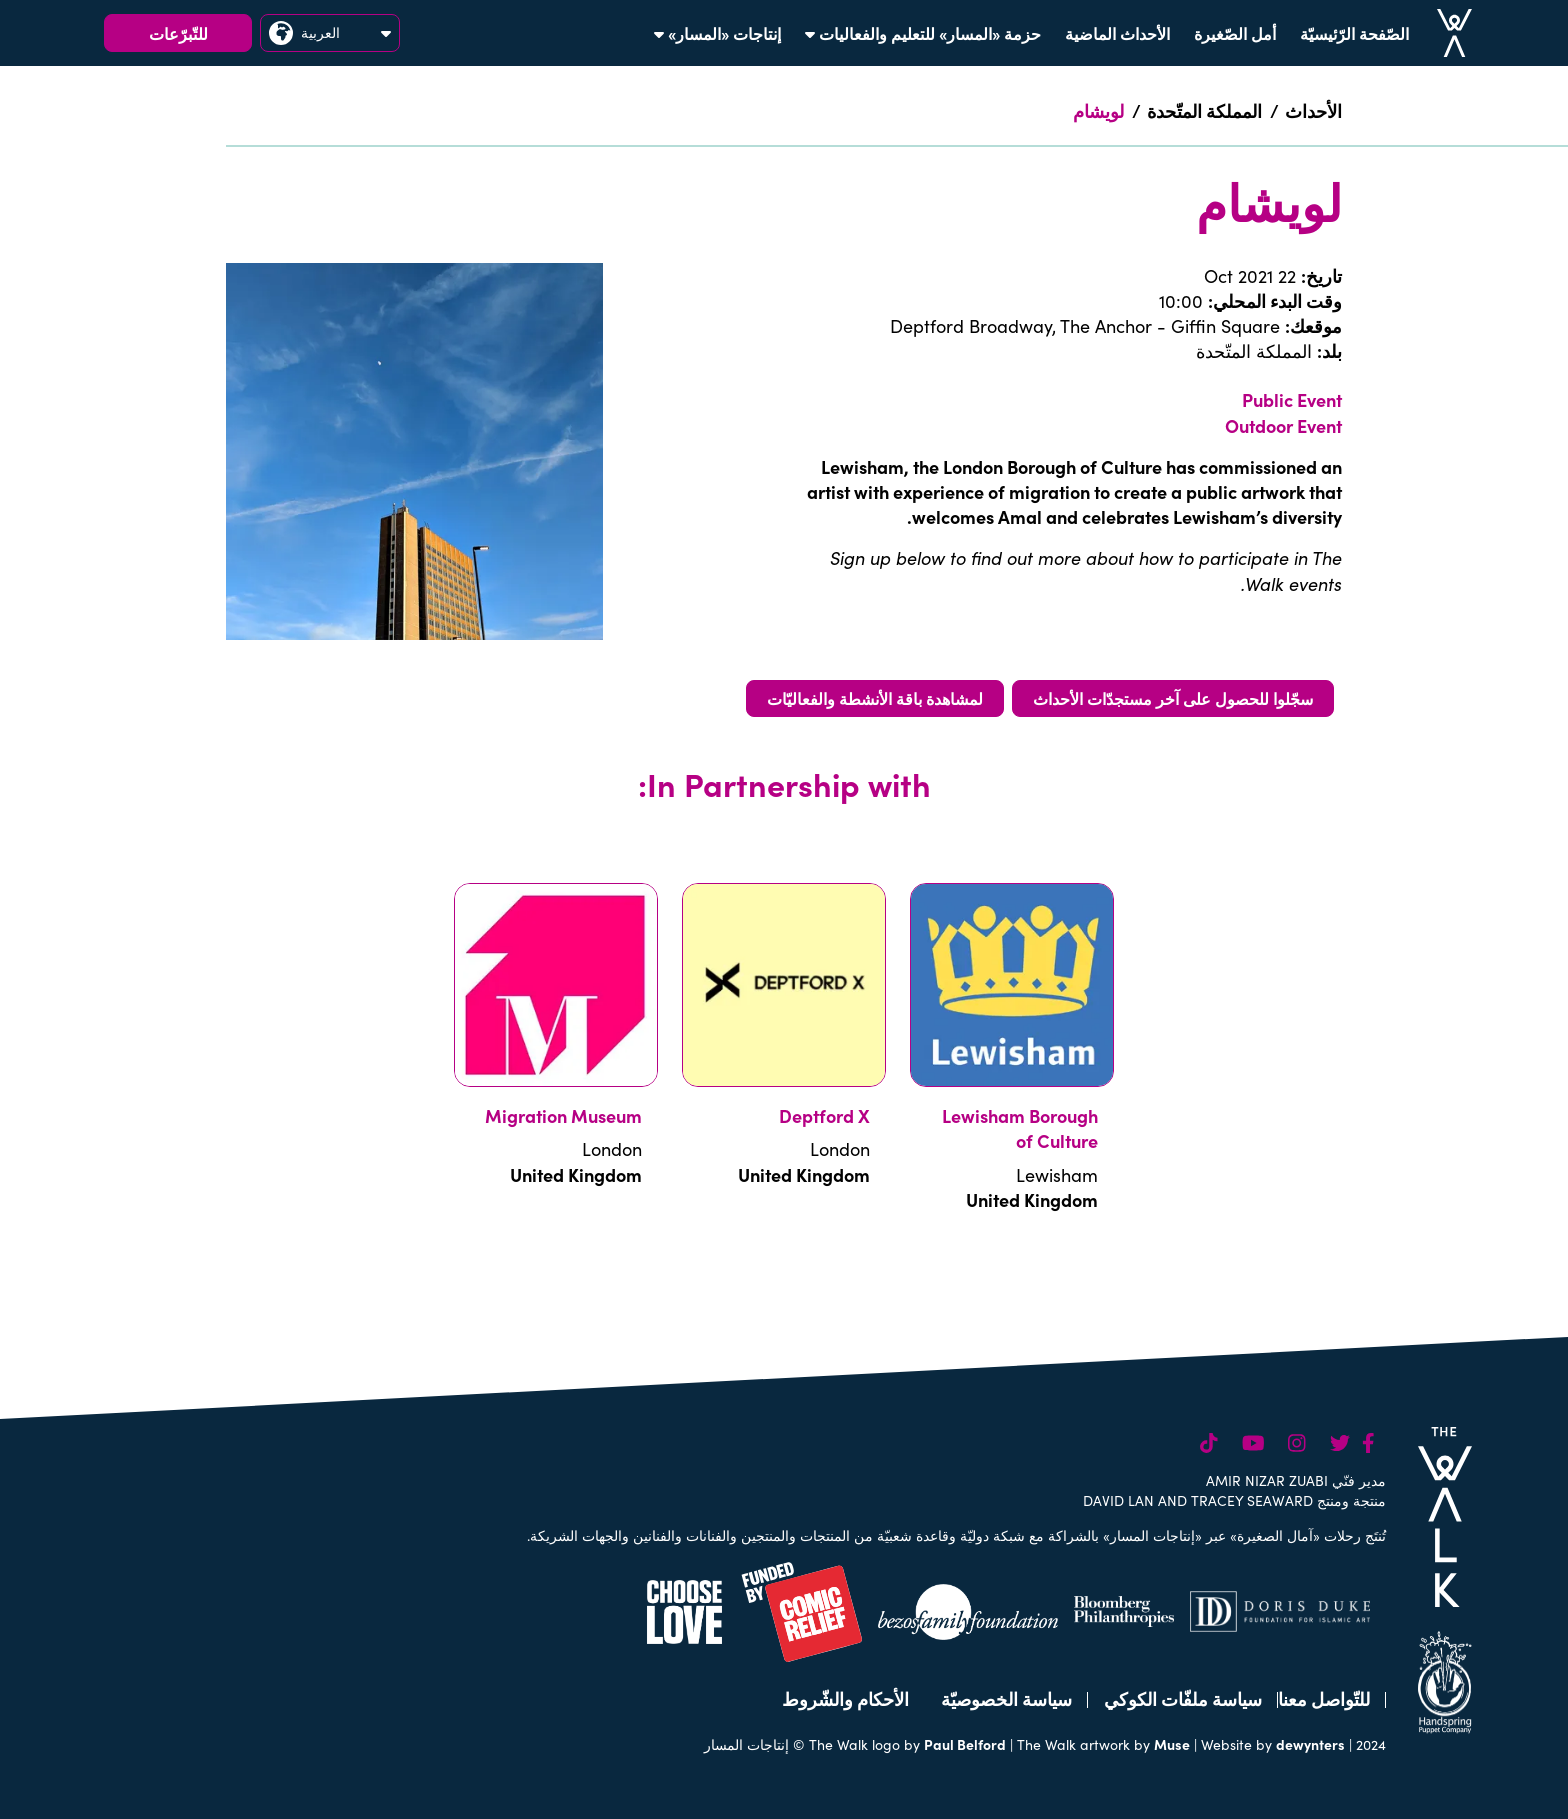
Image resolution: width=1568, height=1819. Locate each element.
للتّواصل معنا (1324, 1698)
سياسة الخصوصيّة (1006, 1698)
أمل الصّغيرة (1235, 33)
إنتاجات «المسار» (717, 33)
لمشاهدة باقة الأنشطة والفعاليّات (875, 698)
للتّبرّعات (178, 33)
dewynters (1310, 1744)
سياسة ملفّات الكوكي (1183, 1698)
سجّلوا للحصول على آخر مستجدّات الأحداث (1173, 698)
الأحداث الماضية (1117, 33)
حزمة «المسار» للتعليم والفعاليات (923, 33)
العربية (330, 33)
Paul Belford (965, 1744)
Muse (1172, 1744)
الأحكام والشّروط (845, 1698)
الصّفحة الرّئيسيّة (1354, 33)
